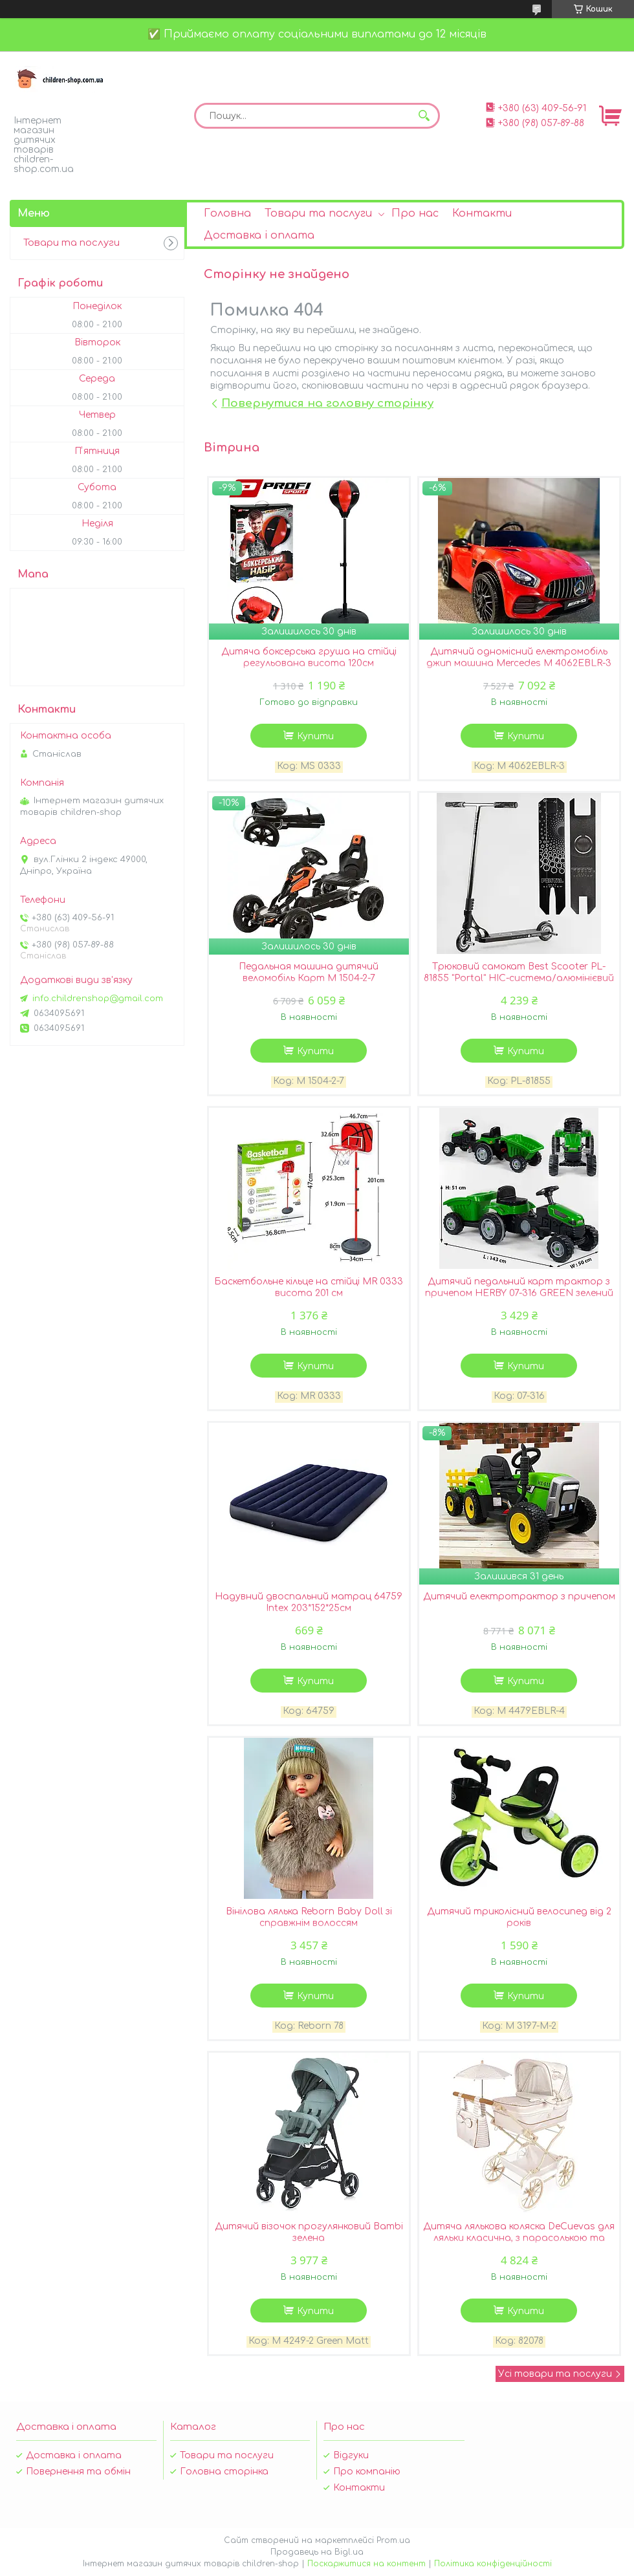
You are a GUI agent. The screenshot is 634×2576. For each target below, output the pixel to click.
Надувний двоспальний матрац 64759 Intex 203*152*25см (308, 1602)
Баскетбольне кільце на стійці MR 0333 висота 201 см (308, 1287)
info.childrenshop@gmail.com (97, 998)
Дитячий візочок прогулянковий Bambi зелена (309, 2232)
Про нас (415, 213)
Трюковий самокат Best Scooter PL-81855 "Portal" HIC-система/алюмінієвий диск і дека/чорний (519, 978)
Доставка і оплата (259, 235)
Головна (227, 213)
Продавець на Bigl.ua (317, 2552)
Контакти (482, 213)
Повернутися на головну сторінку (327, 403)
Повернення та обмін (78, 2471)
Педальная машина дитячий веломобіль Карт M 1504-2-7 (308, 972)
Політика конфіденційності (493, 2563)
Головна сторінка (224, 2471)
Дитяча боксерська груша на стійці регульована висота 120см (309, 657)
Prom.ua (393, 2540)
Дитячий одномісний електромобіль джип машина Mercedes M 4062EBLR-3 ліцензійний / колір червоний (518, 663)
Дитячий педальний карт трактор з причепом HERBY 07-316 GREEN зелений (519, 1287)
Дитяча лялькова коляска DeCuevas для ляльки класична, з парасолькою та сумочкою (519, 2238)
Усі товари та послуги (555, 2374)
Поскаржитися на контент (366, 2563)
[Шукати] (424, 116)
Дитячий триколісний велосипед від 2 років (519, 1917)
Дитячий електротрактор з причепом (519, 1596)
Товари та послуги (318, 213)
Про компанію (366, 2471)
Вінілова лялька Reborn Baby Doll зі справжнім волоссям (309, 1917)
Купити (315, 736)
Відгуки (351, 2455)
